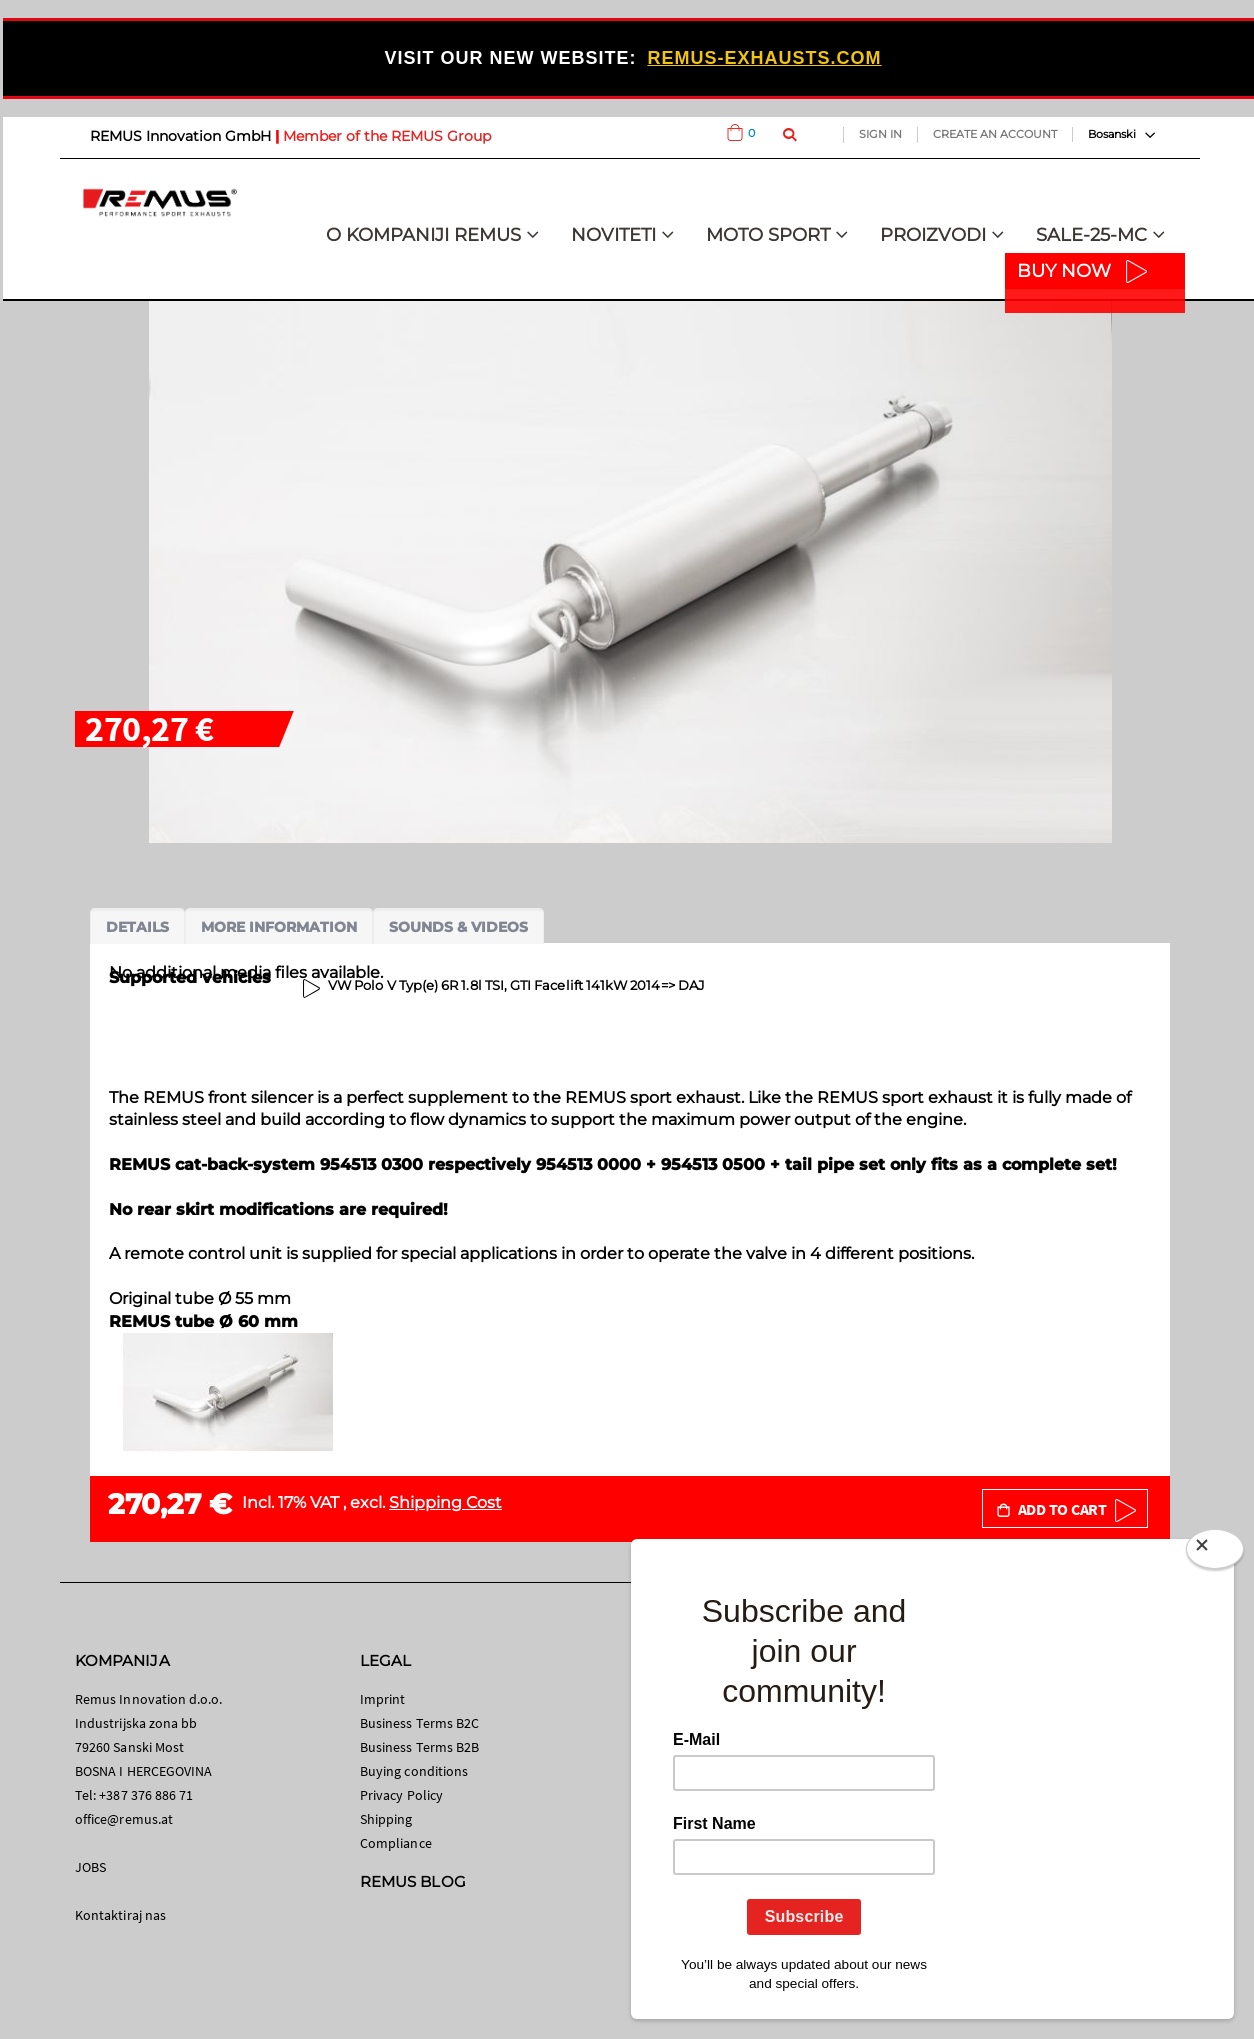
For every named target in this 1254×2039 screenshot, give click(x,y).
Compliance (396, 1843)
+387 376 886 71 (146, 1795)
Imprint (382, 1699)
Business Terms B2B (419, 1747)
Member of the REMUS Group (387, 136)
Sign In (880, 134)
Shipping (386, 1819)
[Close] (1215, 1553)
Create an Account (995, 134)
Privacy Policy (401, 1795)
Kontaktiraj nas (120, 1915)
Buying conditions (414, 1771)
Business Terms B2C (419, 1723)
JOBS (90, 1867)
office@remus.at (124, 1819)
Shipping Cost (445, 1502)
